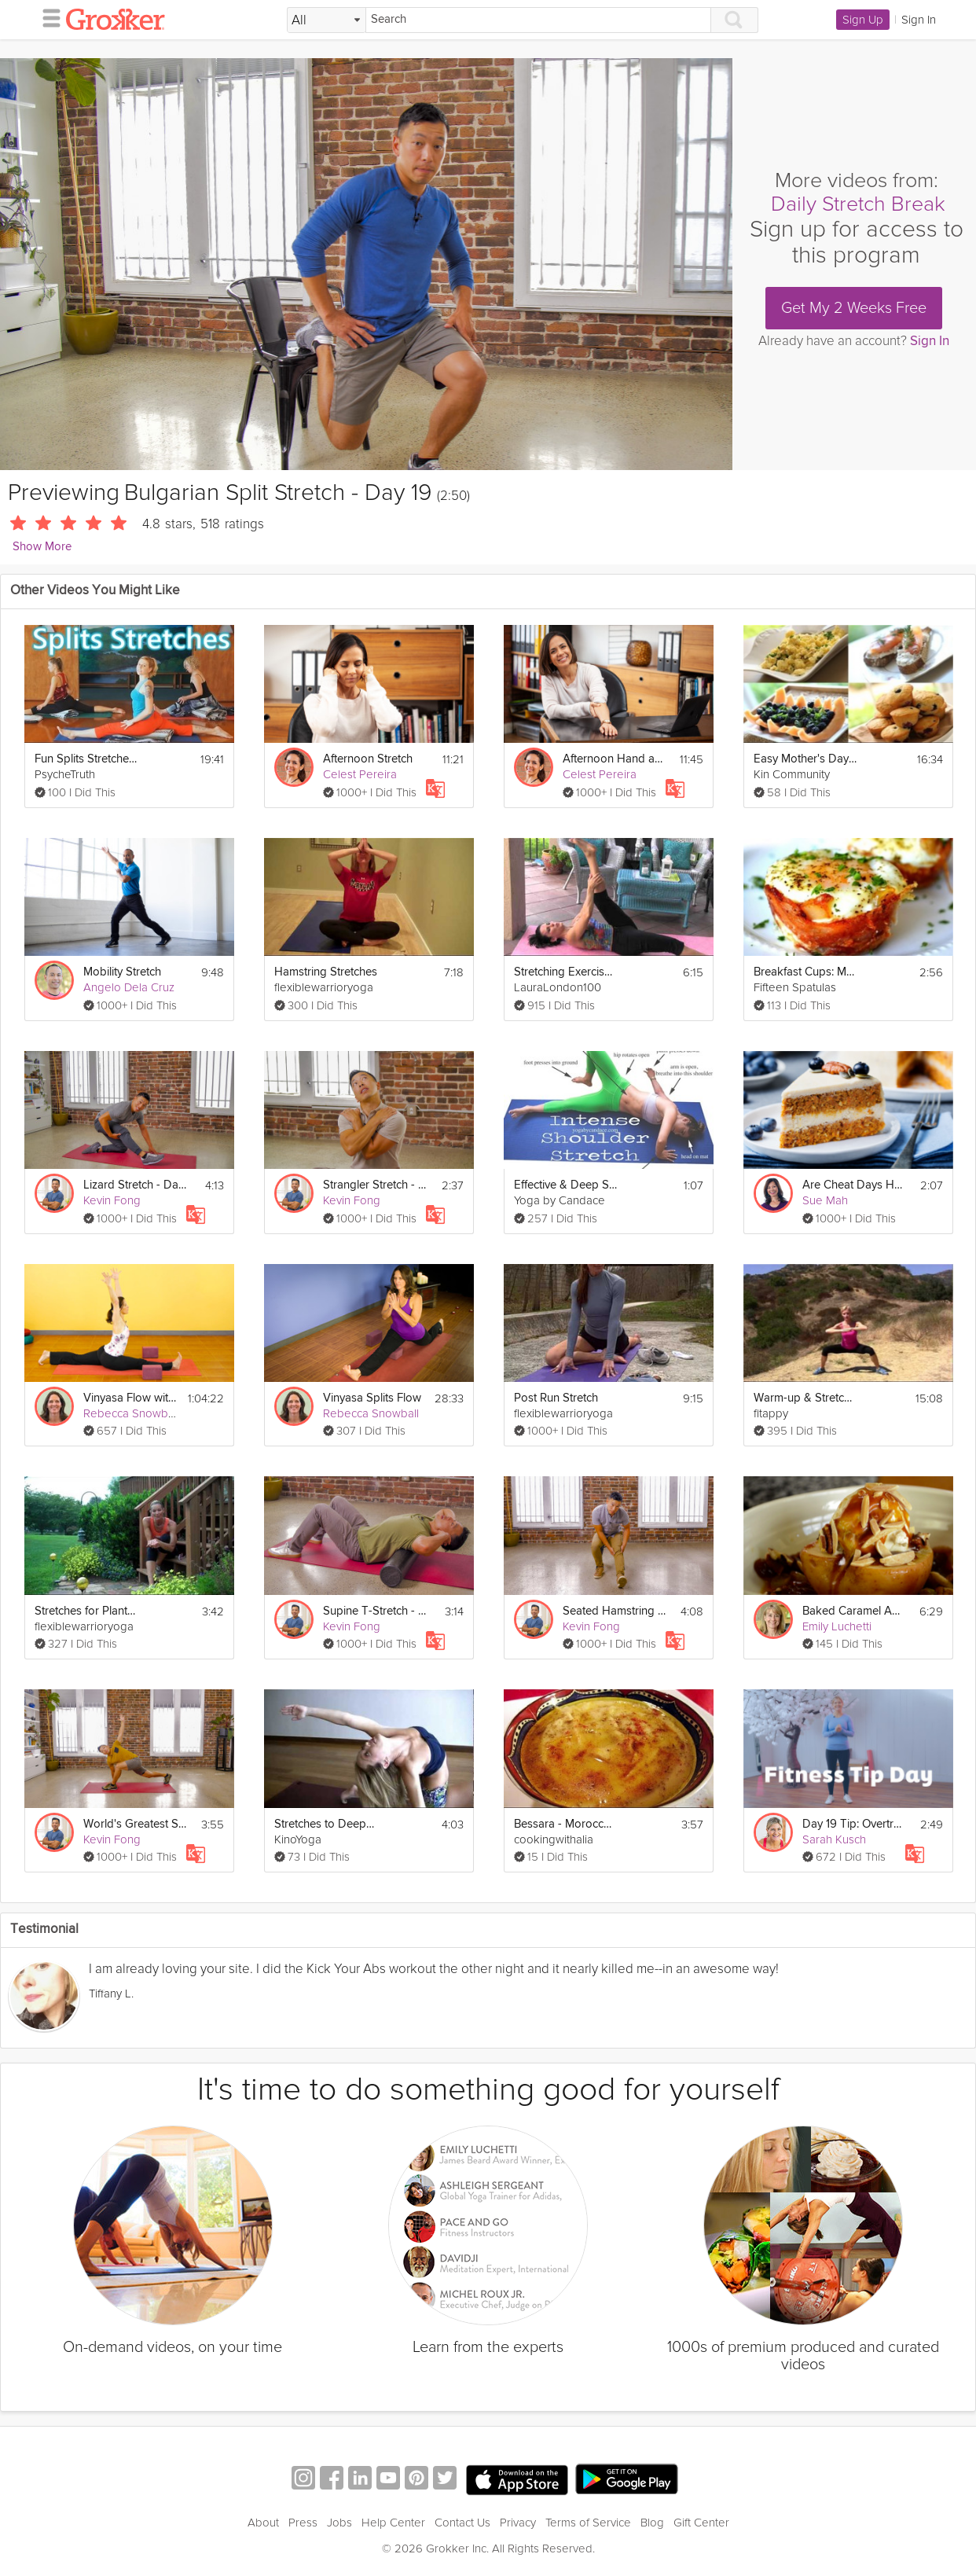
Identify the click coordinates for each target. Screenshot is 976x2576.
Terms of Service (588, 2522)
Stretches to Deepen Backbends (325, 1824)
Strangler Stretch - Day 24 (374, 1185)
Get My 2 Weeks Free (853, 308)
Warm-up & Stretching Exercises (805, 1398)
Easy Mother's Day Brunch (805, 759)
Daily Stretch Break (858, 204)
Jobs (339, 2522)
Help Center (393, 2522)
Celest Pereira (360, 774)
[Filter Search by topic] (326, 20)
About (263, 2522)
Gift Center (701, 2522)
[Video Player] (366, 264)
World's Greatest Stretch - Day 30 (134, 1824)
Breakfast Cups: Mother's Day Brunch (805, 972)
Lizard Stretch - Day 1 (134, 1185)
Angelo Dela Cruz (128, 987)
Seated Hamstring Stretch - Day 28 (614, 1611)
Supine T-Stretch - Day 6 (374, 1611)
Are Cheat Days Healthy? (853, 1185)
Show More (42, 547)
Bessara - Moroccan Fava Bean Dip (565, 1824)
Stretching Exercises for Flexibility (565, 972)
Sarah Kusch (834, 1839)
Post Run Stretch (556, 1398)
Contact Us (462, 2522)
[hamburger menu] (47, 17)
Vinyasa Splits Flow (372, 1398)
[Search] (538, 20)
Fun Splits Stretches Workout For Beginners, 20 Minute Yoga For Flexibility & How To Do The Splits (86, 759)
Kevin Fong (112, 1200)
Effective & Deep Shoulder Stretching (565, 1185)
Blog (652, 2522)
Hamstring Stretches (325, 972)
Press (302, 2522)
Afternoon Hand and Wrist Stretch (614, 759)
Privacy (518, 2522)
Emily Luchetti (836, 1626)
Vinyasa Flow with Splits (130, 1398)
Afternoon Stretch (368, 759)
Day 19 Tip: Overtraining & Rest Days (853, 1824)
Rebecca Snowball (131, 1413)
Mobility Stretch (122, 972)
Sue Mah (825, 1200)
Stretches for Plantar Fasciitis (86, 1611)
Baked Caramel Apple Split (853, 1611)
